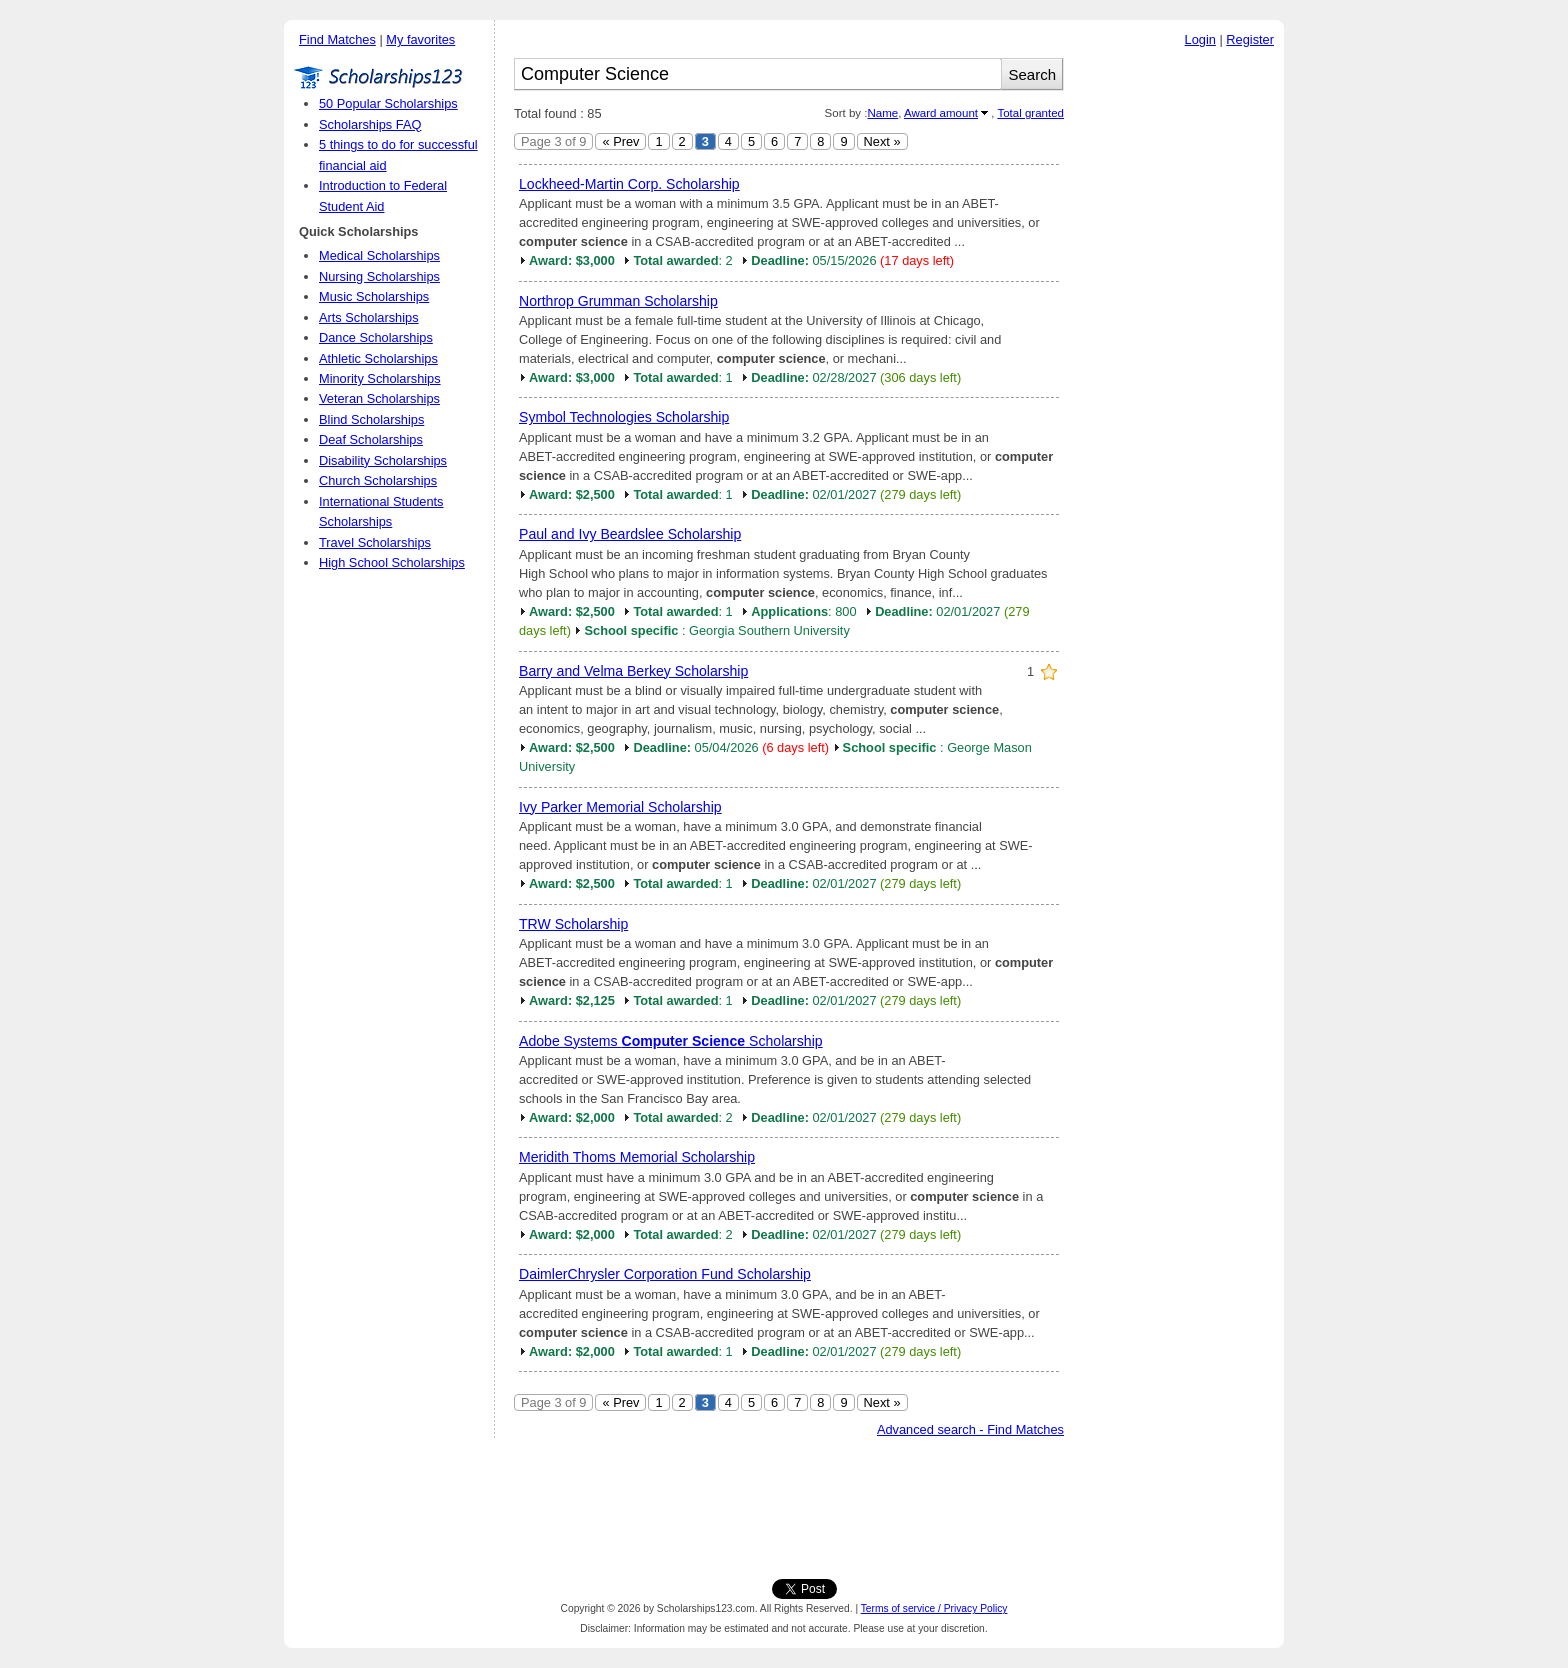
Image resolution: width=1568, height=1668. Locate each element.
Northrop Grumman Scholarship (618, 301)
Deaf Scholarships (371, 439)
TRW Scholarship (573, 924)
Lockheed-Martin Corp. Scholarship (629, 184)
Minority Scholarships (380, 378)
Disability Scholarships (383, 460)
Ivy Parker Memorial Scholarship (620, 807)
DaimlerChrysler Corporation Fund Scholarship (665, 1274)
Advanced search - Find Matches (970, 1429)
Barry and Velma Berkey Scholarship (633, 671)
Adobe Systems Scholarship (671, 1041)
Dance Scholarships (376, 337)
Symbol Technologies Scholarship (624, 417)
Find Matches (337, 39)
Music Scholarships (374, 296)
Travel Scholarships (375, 542)
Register (1250, 39)
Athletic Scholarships (378, 358)
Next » (882, 141)
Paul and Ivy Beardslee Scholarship (630, 534)
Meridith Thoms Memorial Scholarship (637, 1157)
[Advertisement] (1179, 359)
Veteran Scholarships (379, 398)
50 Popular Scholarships (388, 103)
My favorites (420, 39)
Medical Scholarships (379, 255)
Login (1200, 39)
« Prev (620, 141)
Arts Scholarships (369, 317)
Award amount (941, 113)
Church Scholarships (378, 480)
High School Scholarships (392, 562)
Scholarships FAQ (370, 124)
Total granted (1030, 113)
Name (882, 113)
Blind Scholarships (371, 419)
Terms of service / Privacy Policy (934, 1608)
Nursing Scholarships (379, 276)
